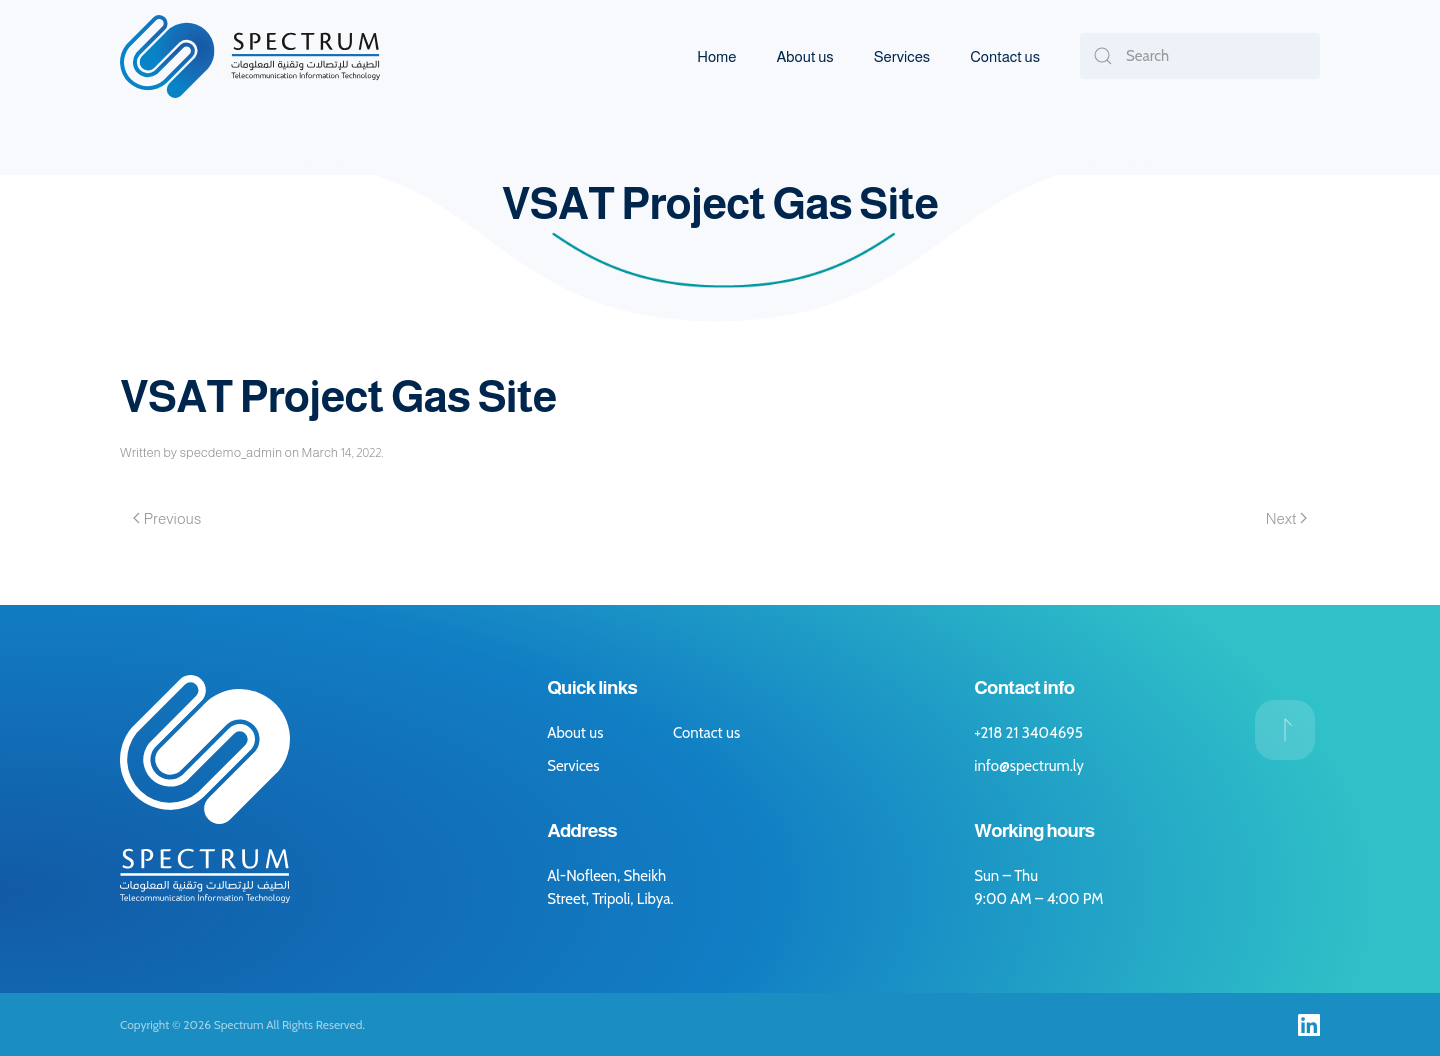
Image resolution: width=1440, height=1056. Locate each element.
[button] (1285, 730)
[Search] (1200, 56)
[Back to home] (250, 56)
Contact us (1005, 56)
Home (716, 56)
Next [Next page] (1286, 518)
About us (805, 56)
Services (902, 56)
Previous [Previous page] (167, 518)
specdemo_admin (230, 452)
